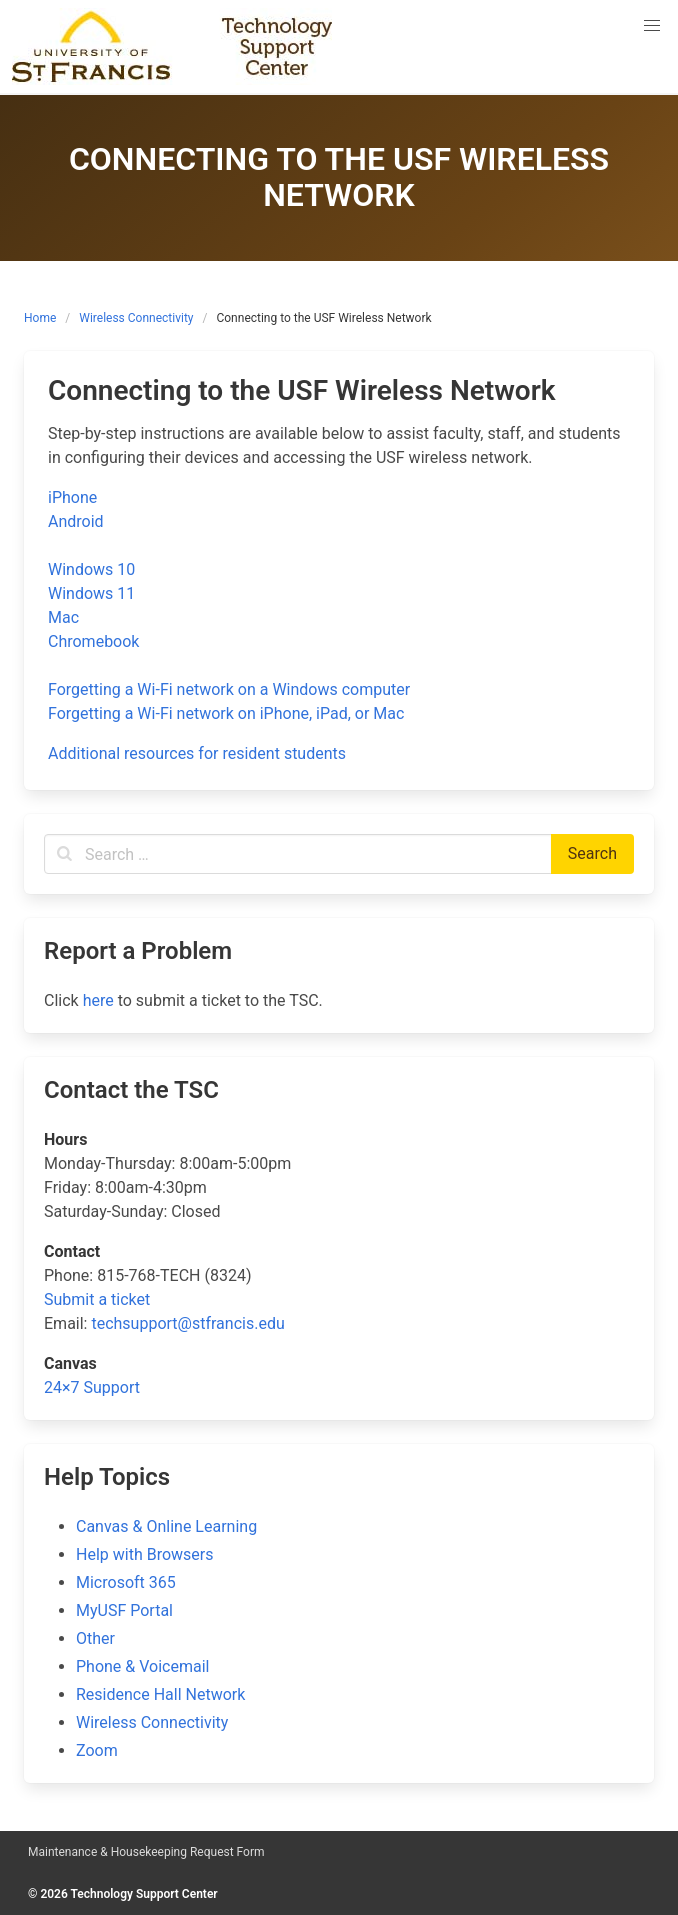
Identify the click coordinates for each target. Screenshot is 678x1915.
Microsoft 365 (126, 1582)
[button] (652, 26)
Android (76, 521)
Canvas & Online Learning (166, 1526)
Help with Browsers (144, 1554)
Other (95, 1638)
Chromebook (93, 641)
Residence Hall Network (160, 1694)
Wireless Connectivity (136, 318)
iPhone (72, 497)
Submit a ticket (97, 1299)
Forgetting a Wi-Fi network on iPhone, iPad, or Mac (226, 713)
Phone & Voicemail (142, 1666)
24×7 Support (92, 1387)
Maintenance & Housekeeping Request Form (146, 1852)
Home (40, 318)
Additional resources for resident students (197, 753)
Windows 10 (91, 569)
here (98, 1000)
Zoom (97, 1750)
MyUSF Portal (124, 1610)
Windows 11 (91, 593)
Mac (63, 617)
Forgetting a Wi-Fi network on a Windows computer (229, 689)
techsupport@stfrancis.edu (187, 1323)
